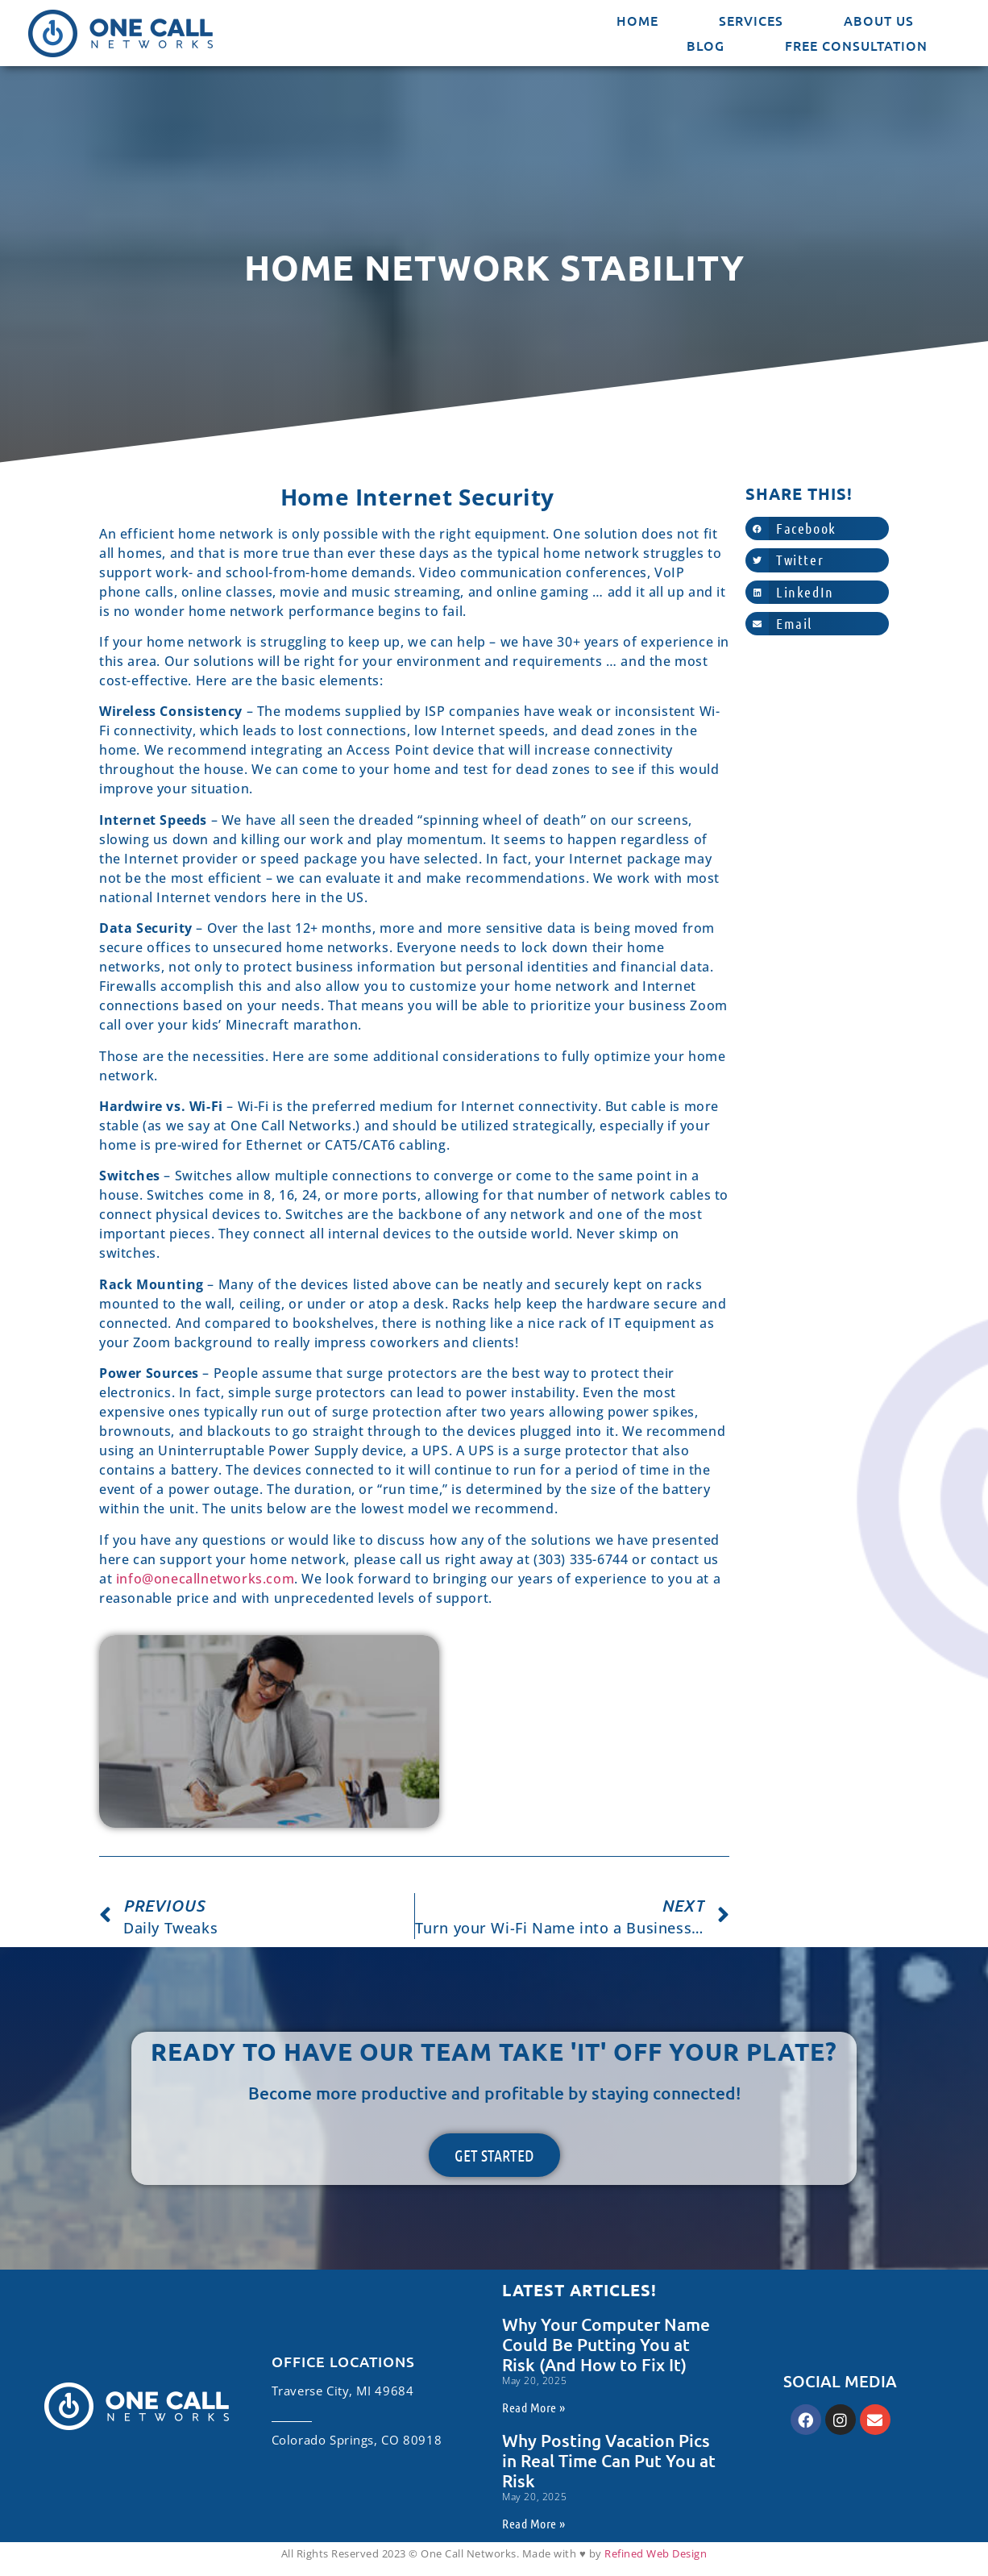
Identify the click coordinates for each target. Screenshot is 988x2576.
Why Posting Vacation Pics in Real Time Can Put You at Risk (609, 2460)
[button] (817, 528)
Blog (705, 45)
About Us (879, 20)
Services (751, 20)
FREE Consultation (856, 45)
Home (637, 20)
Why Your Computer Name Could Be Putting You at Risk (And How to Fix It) (606, 2344)
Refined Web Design (655, 2553)
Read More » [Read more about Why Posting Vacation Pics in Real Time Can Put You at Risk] (534, 2523)
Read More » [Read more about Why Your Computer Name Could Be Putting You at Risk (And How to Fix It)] (534, 2407)
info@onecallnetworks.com (205, 1579)
